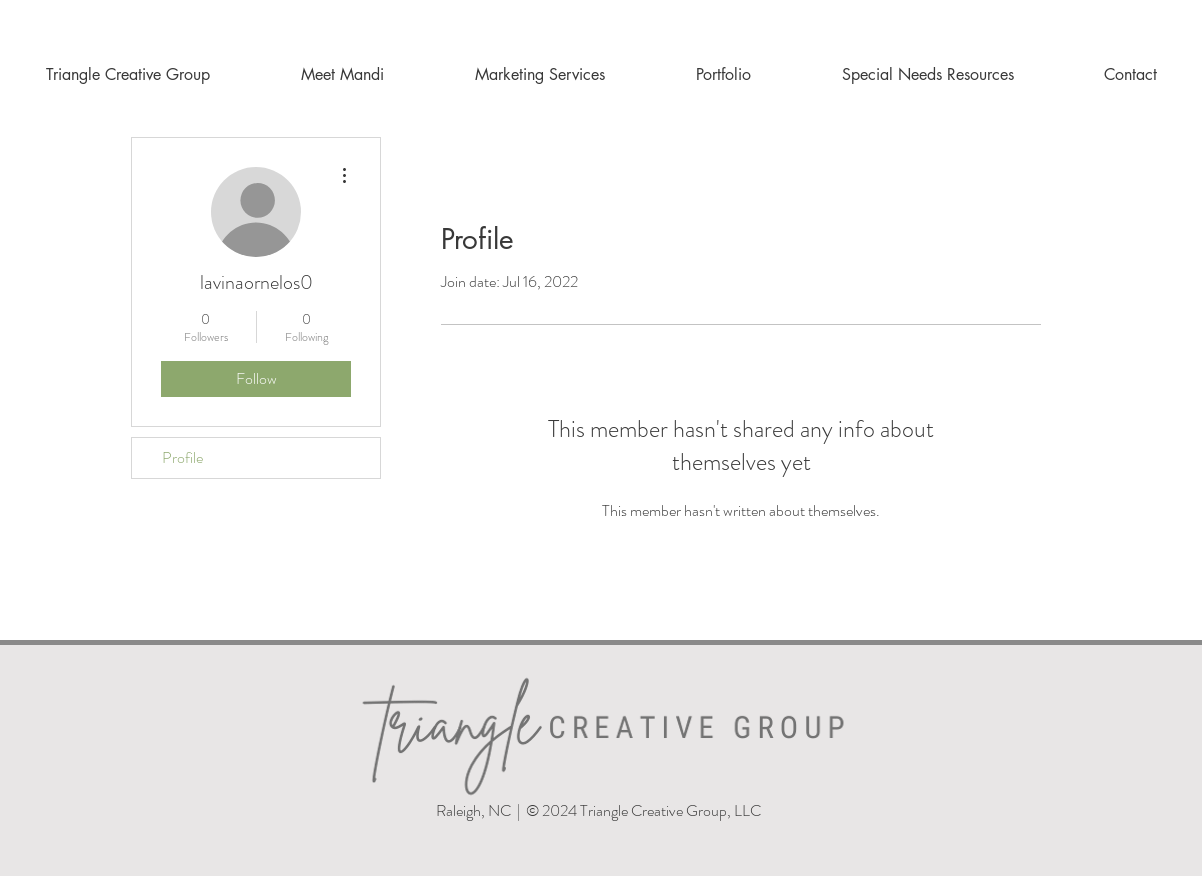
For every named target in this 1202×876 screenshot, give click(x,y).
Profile (182, 457)
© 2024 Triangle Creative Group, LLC (645, 810)
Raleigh (457, 810)
